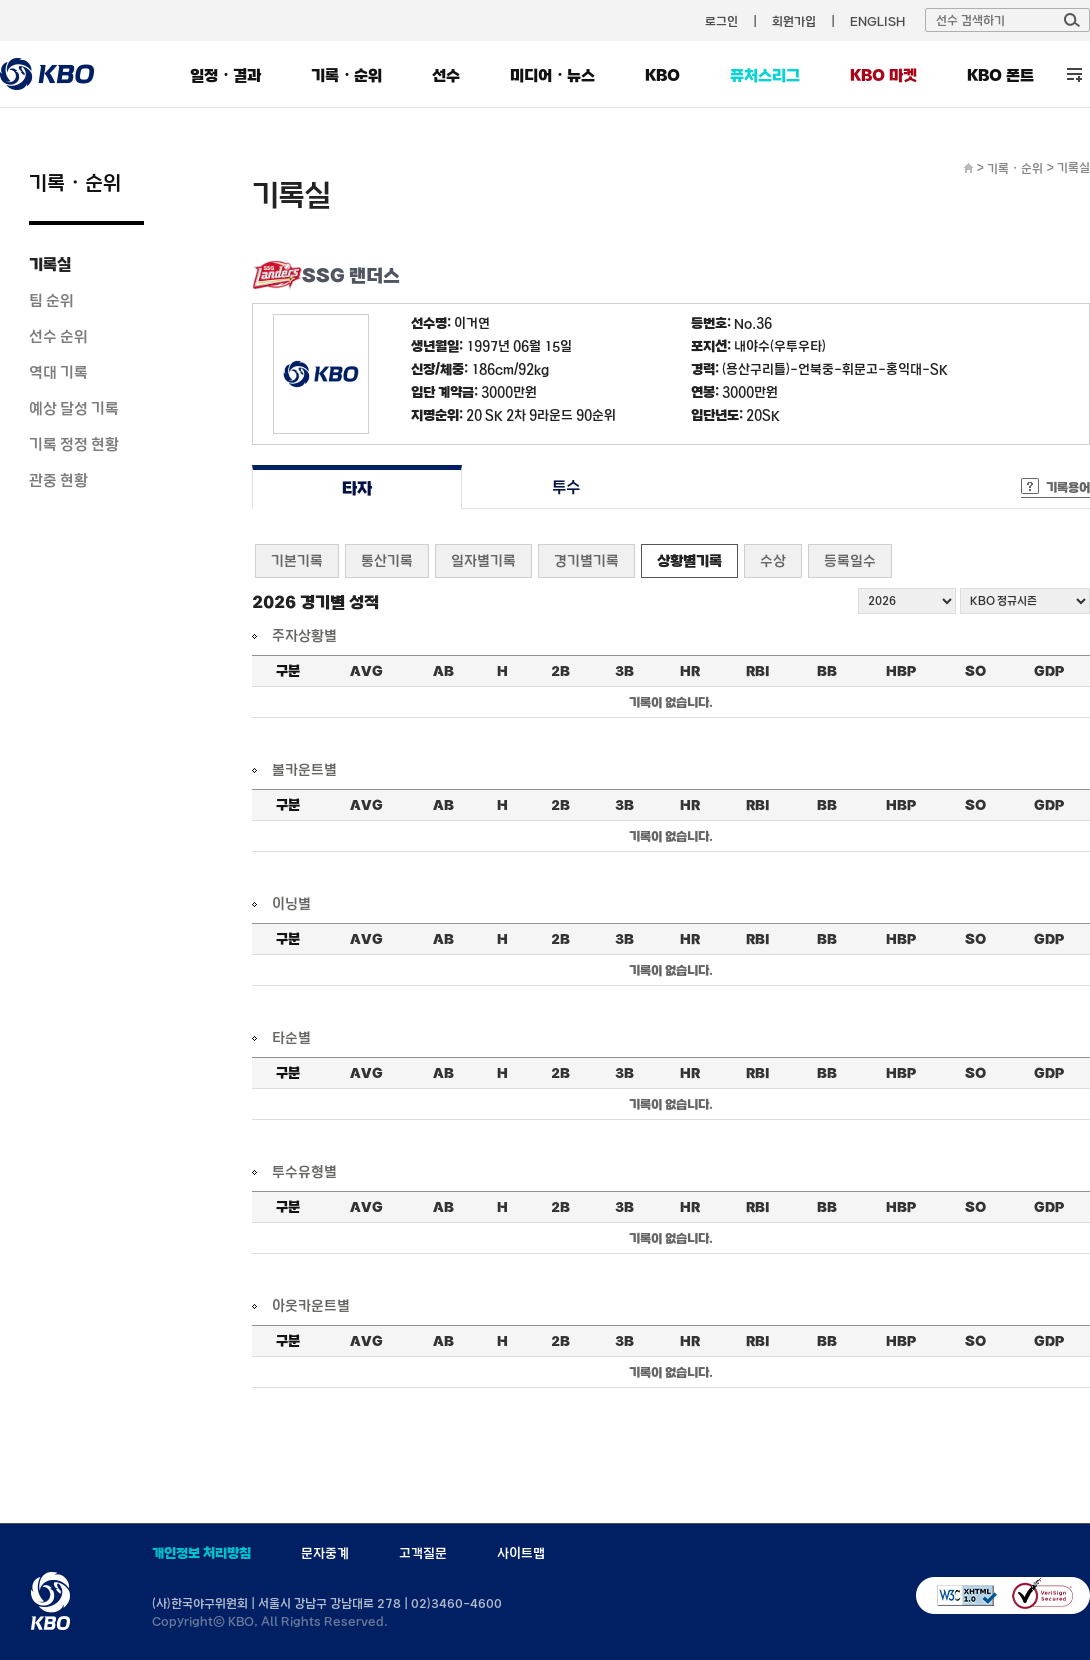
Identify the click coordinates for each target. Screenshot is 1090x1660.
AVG (366, 671)
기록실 (50, 264)
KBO (662, 75)
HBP (901, 671)
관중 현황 (58, 480)
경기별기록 (586, 560)
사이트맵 (521, 1553)
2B (560, 671)
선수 (446, 75)
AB (443, 671)
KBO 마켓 (883, 75)
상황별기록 (689, 560)
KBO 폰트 (1000, 75)
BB (827, 671)
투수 (566, 487)
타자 (356, 487)
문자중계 (325, 1553)
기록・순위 (346, 75)
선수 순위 (58, 336)
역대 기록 (58, 372)
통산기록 (387, 560)
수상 (773, 560)
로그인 (721, 21)
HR (690, 671)
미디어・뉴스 (552, 75)
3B (624, 671)
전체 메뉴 (1074, 74)
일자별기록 (483, 560)
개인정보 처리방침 (201, 1553)
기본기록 (297, 560)
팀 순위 (51, 300)
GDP (1049, 671)
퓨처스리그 (765, 75)
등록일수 (850, 560)
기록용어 (1068, 487)
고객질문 (423, 1553)
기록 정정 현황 (74, 444)
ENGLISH (877, 21)
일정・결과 (225, 75)
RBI (758, 671)
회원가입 (794, 21)
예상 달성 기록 (74, 408)
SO (975, 671)
